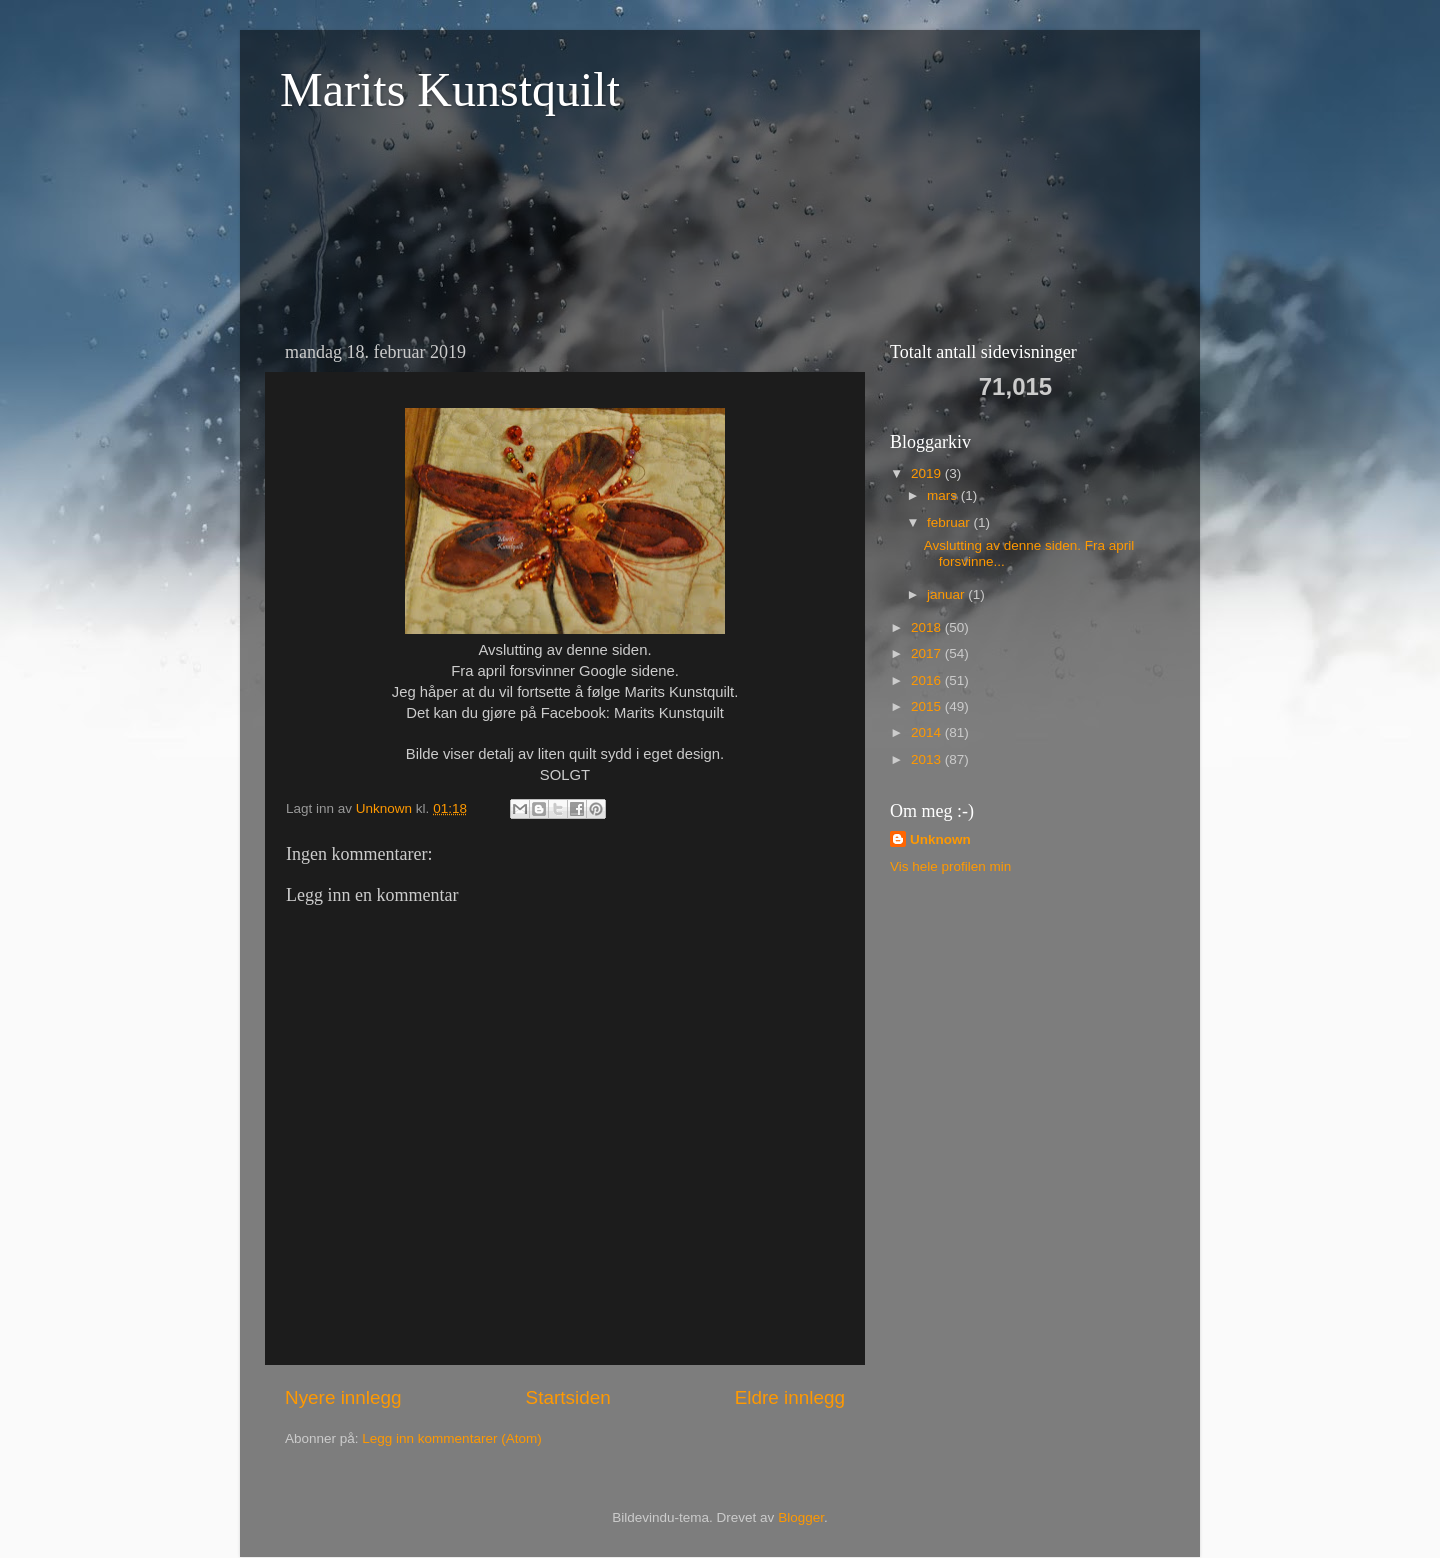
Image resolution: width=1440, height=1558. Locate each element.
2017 (928, 653)
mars (944, 495)
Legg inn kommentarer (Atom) (451, 1438)
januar (947, 594)
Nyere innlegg (343, 1397)
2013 (928, 759)
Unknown (940, 839)
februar (950, 522)
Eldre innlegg (790, 1397)
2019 (928, 473)
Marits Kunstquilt (450, 89)
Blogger (801, 1517)
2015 (928, 706)
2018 (928, 627)
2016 (928, 680)
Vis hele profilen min (950, 866)
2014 (928, 732)
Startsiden (568, 1397)
